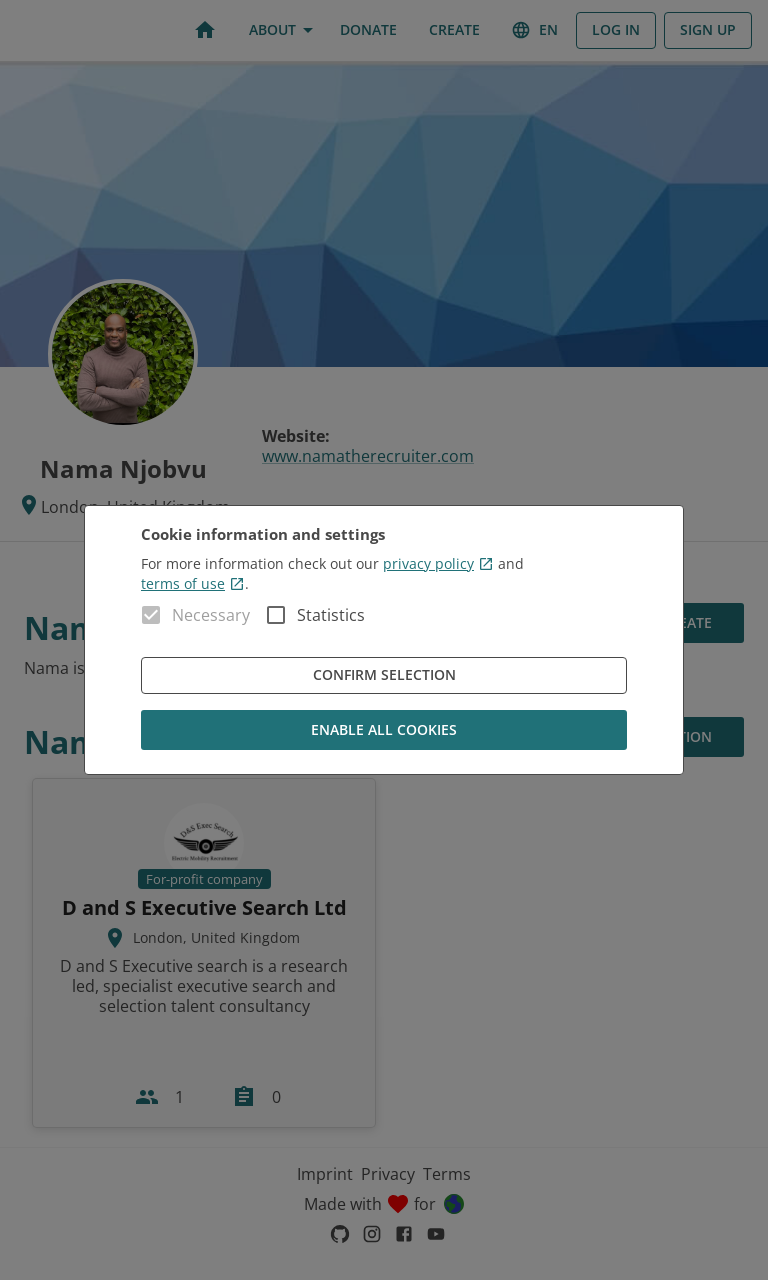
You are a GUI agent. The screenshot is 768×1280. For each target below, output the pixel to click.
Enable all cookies (384, 730)
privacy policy (438, 563)
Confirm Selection (384, 675)
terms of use (193, 583)
